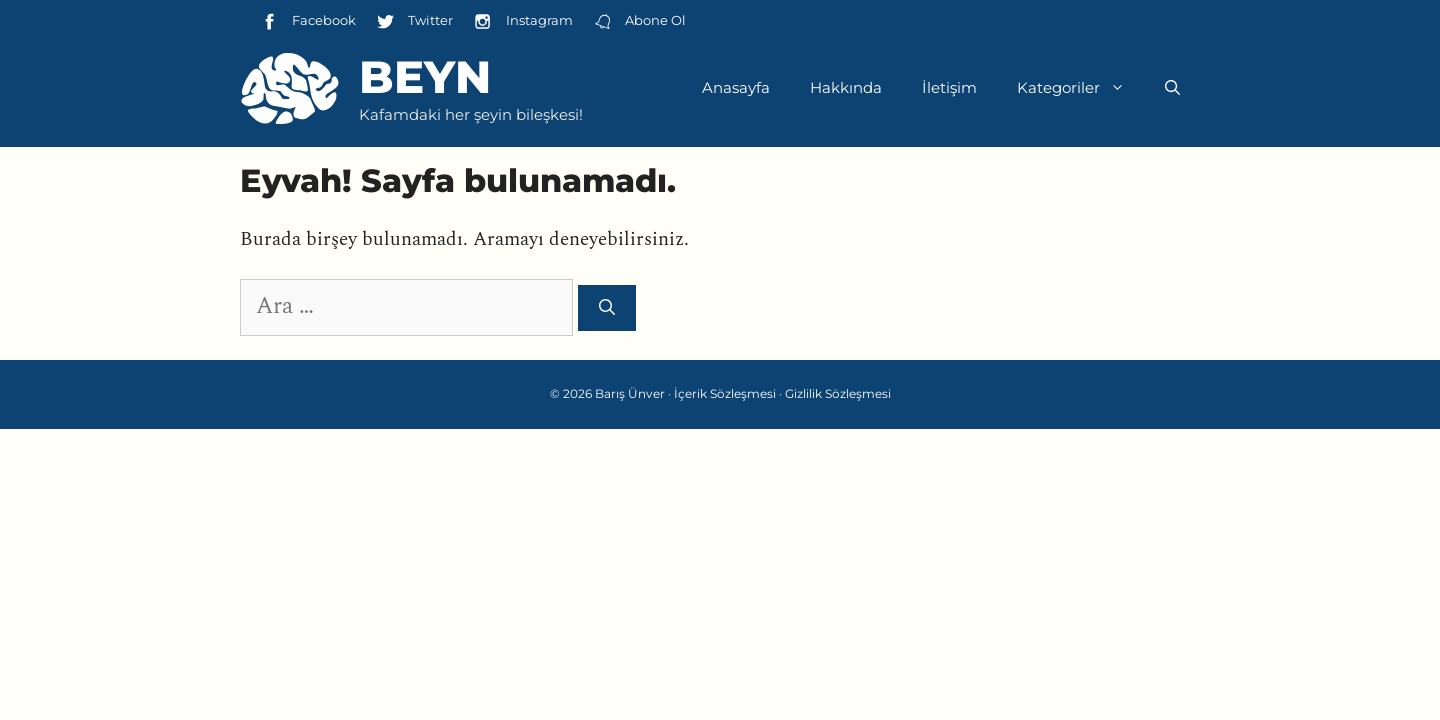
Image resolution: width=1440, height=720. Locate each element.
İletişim (949, 87)
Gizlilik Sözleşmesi (838, 393)
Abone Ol (639, 21)
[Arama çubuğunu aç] (1172, 88)
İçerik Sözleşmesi (725, 393)
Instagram (522, 21)
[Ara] (607, 308)
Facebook (308, 21)
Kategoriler (1081, 88)
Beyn (425, 76)
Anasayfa (736, 87)
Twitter (414, 21)
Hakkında (846, 87)
